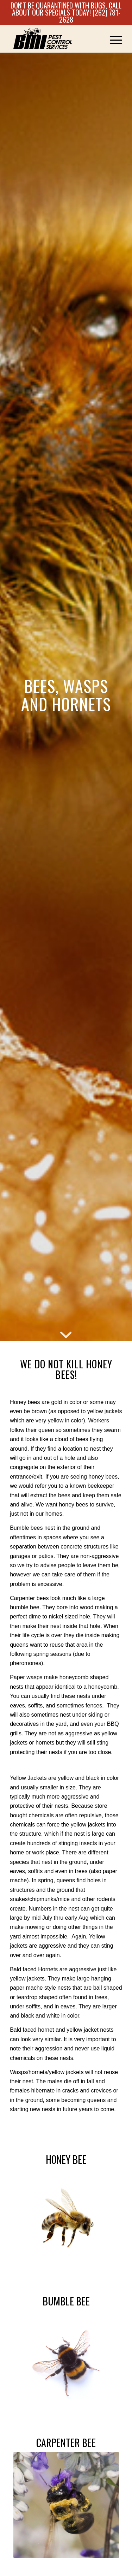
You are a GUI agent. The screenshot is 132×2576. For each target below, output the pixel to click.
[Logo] (55, 38)
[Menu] (112, 38)
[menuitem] (112, 38)
